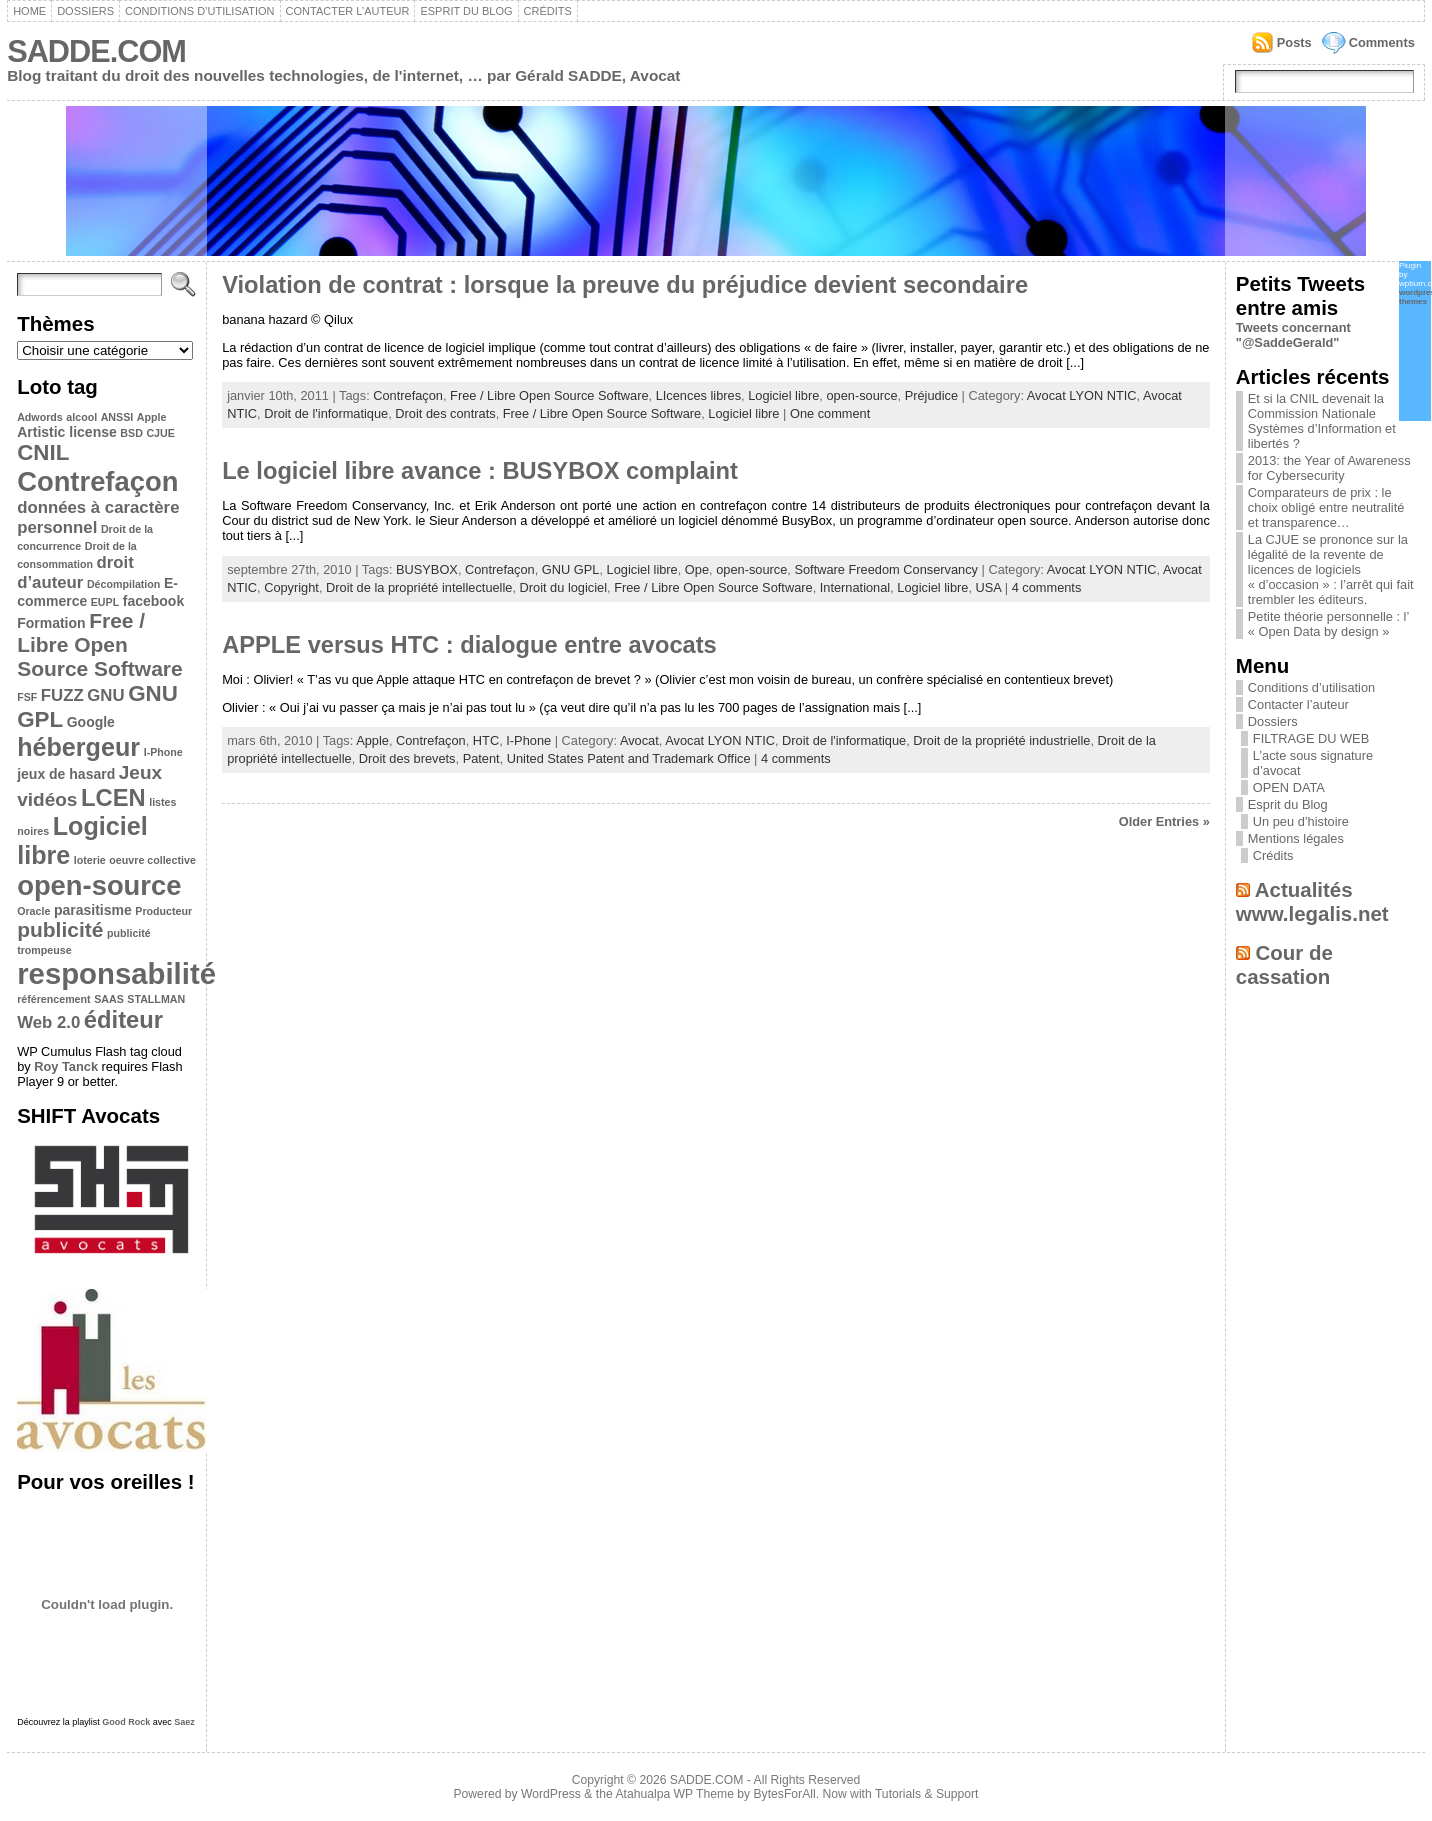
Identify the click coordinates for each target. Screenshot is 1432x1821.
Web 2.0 (48, 1022)
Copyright (291, 587)
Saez (184, 1722)
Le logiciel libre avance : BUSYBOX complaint (480, 471)
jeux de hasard (66, 774)
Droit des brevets (407, 758)
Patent (481, 758)
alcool (81, 417)
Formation (51, 623)
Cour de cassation (1284, 964)
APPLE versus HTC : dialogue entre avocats (469, 645)
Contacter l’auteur (348, 11)
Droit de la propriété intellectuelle (419, 587)
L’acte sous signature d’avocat (1313, 763)
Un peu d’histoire (1301, 821)
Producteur (163, 911)
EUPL (105, 602)
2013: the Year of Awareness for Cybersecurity (1329, 468)
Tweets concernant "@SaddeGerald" (1293, 335)
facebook (153, 601)
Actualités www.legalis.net (1312, 901)
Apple (152, 417)
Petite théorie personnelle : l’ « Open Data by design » (1328, 624)
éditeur (123, 1019)
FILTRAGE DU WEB (1311, 738)
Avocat (639, 740)
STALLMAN (156, 999)
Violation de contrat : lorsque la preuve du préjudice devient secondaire (625, 285)
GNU (105, 695)
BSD (131, 433)
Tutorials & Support (927, 1794)
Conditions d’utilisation (200, 11)
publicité (60, 929)
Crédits (548, 11)
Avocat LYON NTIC (1082, 395)
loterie (90, 860)
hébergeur (78, 747)
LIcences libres (698, 395)
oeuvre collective (152, 860)
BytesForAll (785, 1794)
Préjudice (931, 395)
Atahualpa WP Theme (674, 1794)
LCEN (113, 797)
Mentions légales (1296, 838)
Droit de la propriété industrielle (1001, 740)
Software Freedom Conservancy (886, 569)
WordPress (551, 1794)
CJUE (160, 433)
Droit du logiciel (564, 587)
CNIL (43, 452)
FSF (27, 697)
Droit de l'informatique (326, 413)
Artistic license (67, 432)
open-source (99, 885)
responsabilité (116, 973)
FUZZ (62, 695)
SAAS (109, 999)
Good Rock (126, 1722)
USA (989, 587)
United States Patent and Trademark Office (629, 758)
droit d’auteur (75, 572)
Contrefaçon (97, 481)
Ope (697, 569)
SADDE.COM (96, 51)
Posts (1294, 42)
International (855, 587)
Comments (1382, 42)
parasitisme (93, 910)
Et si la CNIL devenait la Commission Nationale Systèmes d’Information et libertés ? (1322, 421)
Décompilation (123, 584)
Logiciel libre (783, 395)
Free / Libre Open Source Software (99, 644)
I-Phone (163, 752)
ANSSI (117, 417)
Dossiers (85, 11)
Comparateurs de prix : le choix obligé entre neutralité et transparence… (1326, 507)
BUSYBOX (427, 569)
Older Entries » (1164, 821)
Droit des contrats (445, 413)
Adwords (40, 417)
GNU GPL (571, 569)
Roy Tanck (66, 1066)
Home (29, 11)
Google (91, 722)
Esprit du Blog (466, 11)
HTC (486, 740)
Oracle (33, 911)
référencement (53, 999)
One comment (830, 413)
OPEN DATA (1289, 787)
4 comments (1047, 587)
